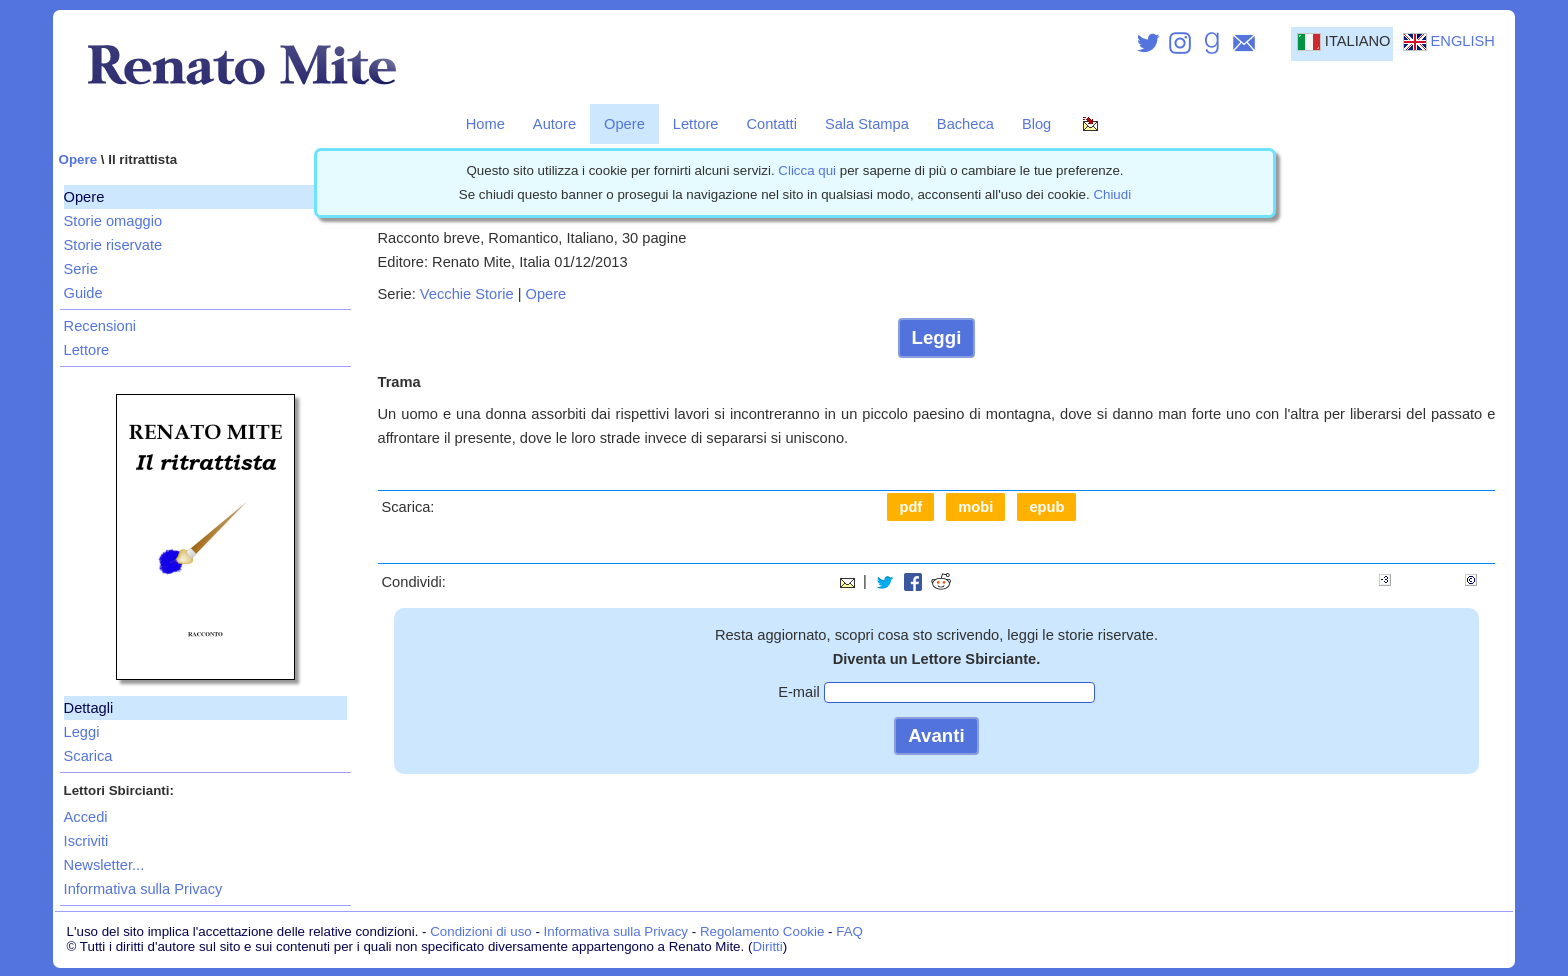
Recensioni (100, 326)
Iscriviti (86, 841)
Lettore (696, 124)
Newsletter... (104, 865)
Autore (554, 124)
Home (485, 124)
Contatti (771, 124)
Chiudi (1112, 194)
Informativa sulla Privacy (143, 889)
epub (1046, 507)
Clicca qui (807, 170)
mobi (975, 507)
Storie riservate (113, 245)
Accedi (86, 817)
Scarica (88, 756)
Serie (81, 269)
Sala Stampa (867, 124)
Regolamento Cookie (762, 931)
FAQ (849, 931)
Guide (83, 293)
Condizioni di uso (481, 931)
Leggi (82, 732)
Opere (624, 124)
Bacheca (965, 124)
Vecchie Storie (467, 294)
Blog (1036, 124)
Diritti (767, 946)
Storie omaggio (113, 221)
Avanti (936, 735)
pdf (910, 507)
